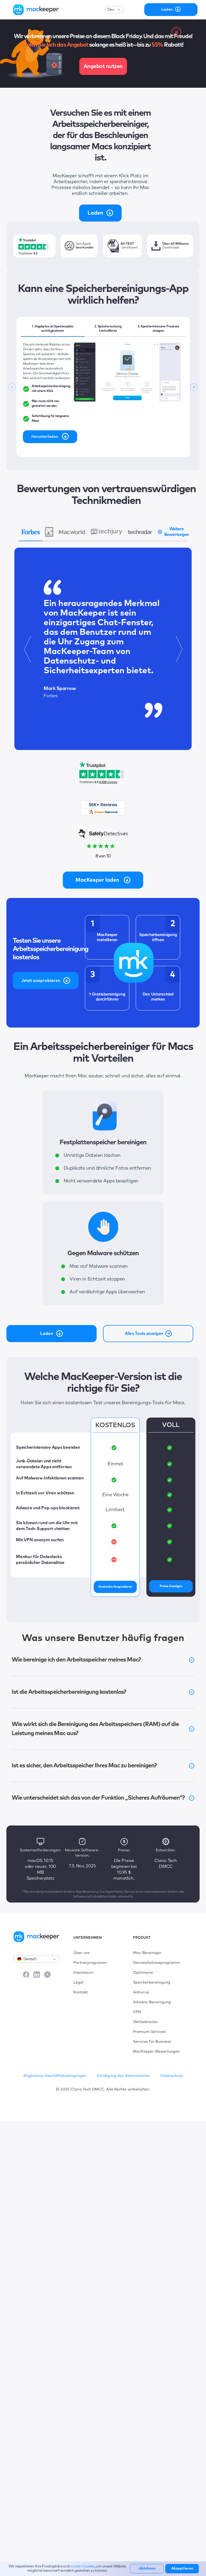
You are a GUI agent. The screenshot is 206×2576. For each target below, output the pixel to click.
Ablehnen (147, 2568)
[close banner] (176, 32)
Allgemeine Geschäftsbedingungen (54, 2076)
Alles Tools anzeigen (148, 1334)
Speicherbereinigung (151, 1982)
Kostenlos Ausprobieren (115, 1586)
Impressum (83, 1973)
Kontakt (80, 1992)
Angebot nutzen (103, 66)
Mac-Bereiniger (147, 1953)
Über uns (81, 1953)
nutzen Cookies (82, 2566)
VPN (137, 2012)
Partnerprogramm (90, 1963)
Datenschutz (171, 2076)
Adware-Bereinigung (152, 2002)
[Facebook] (26, 1975)
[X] (47, 1975)
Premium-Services (149, 2032)
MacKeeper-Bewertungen (156, 2051)
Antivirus (141, 1992)
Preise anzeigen (171, 1586)
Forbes (51, 696)
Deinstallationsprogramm (156, 1963)
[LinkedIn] (37, 1975)
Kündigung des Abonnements (123, 2076)
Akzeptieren (182, 2568)
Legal (78, 1982)
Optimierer (143, 1973)
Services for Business (152, 2042)
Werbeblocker (145, 2022)
